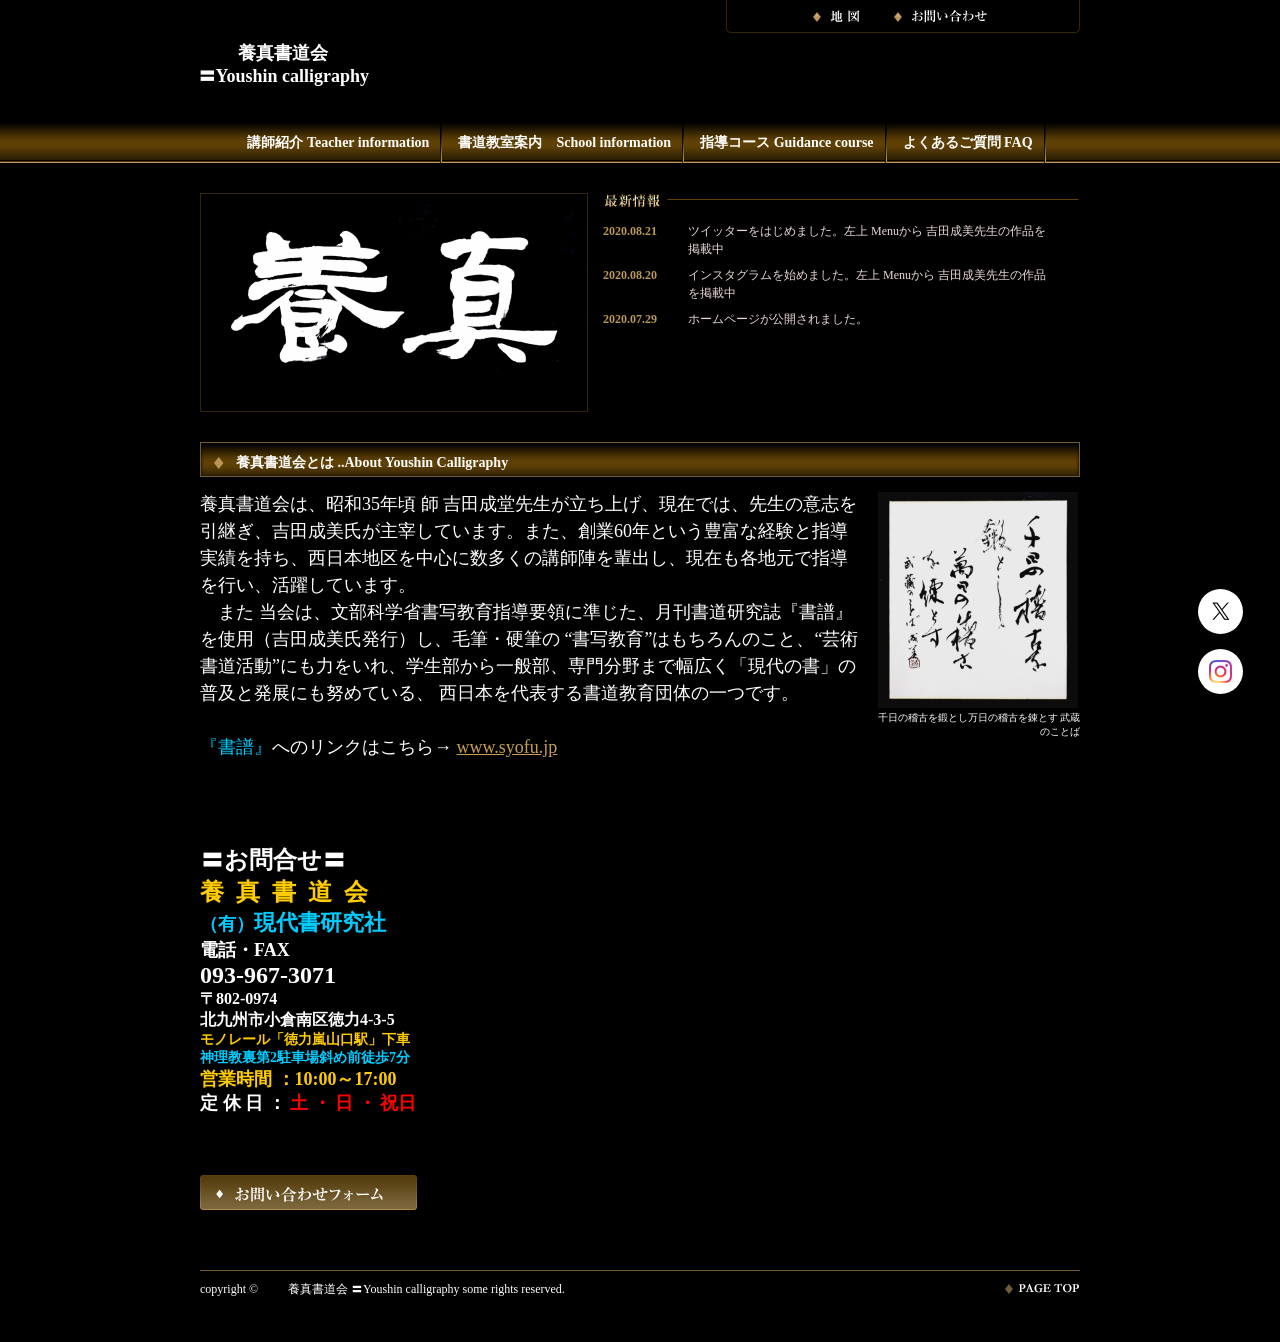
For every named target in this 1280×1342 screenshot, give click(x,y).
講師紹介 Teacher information (338, 142)
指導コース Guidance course (786, 142)
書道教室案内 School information (564, 142)
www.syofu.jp (507, 747)
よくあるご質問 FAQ (968, 142)
